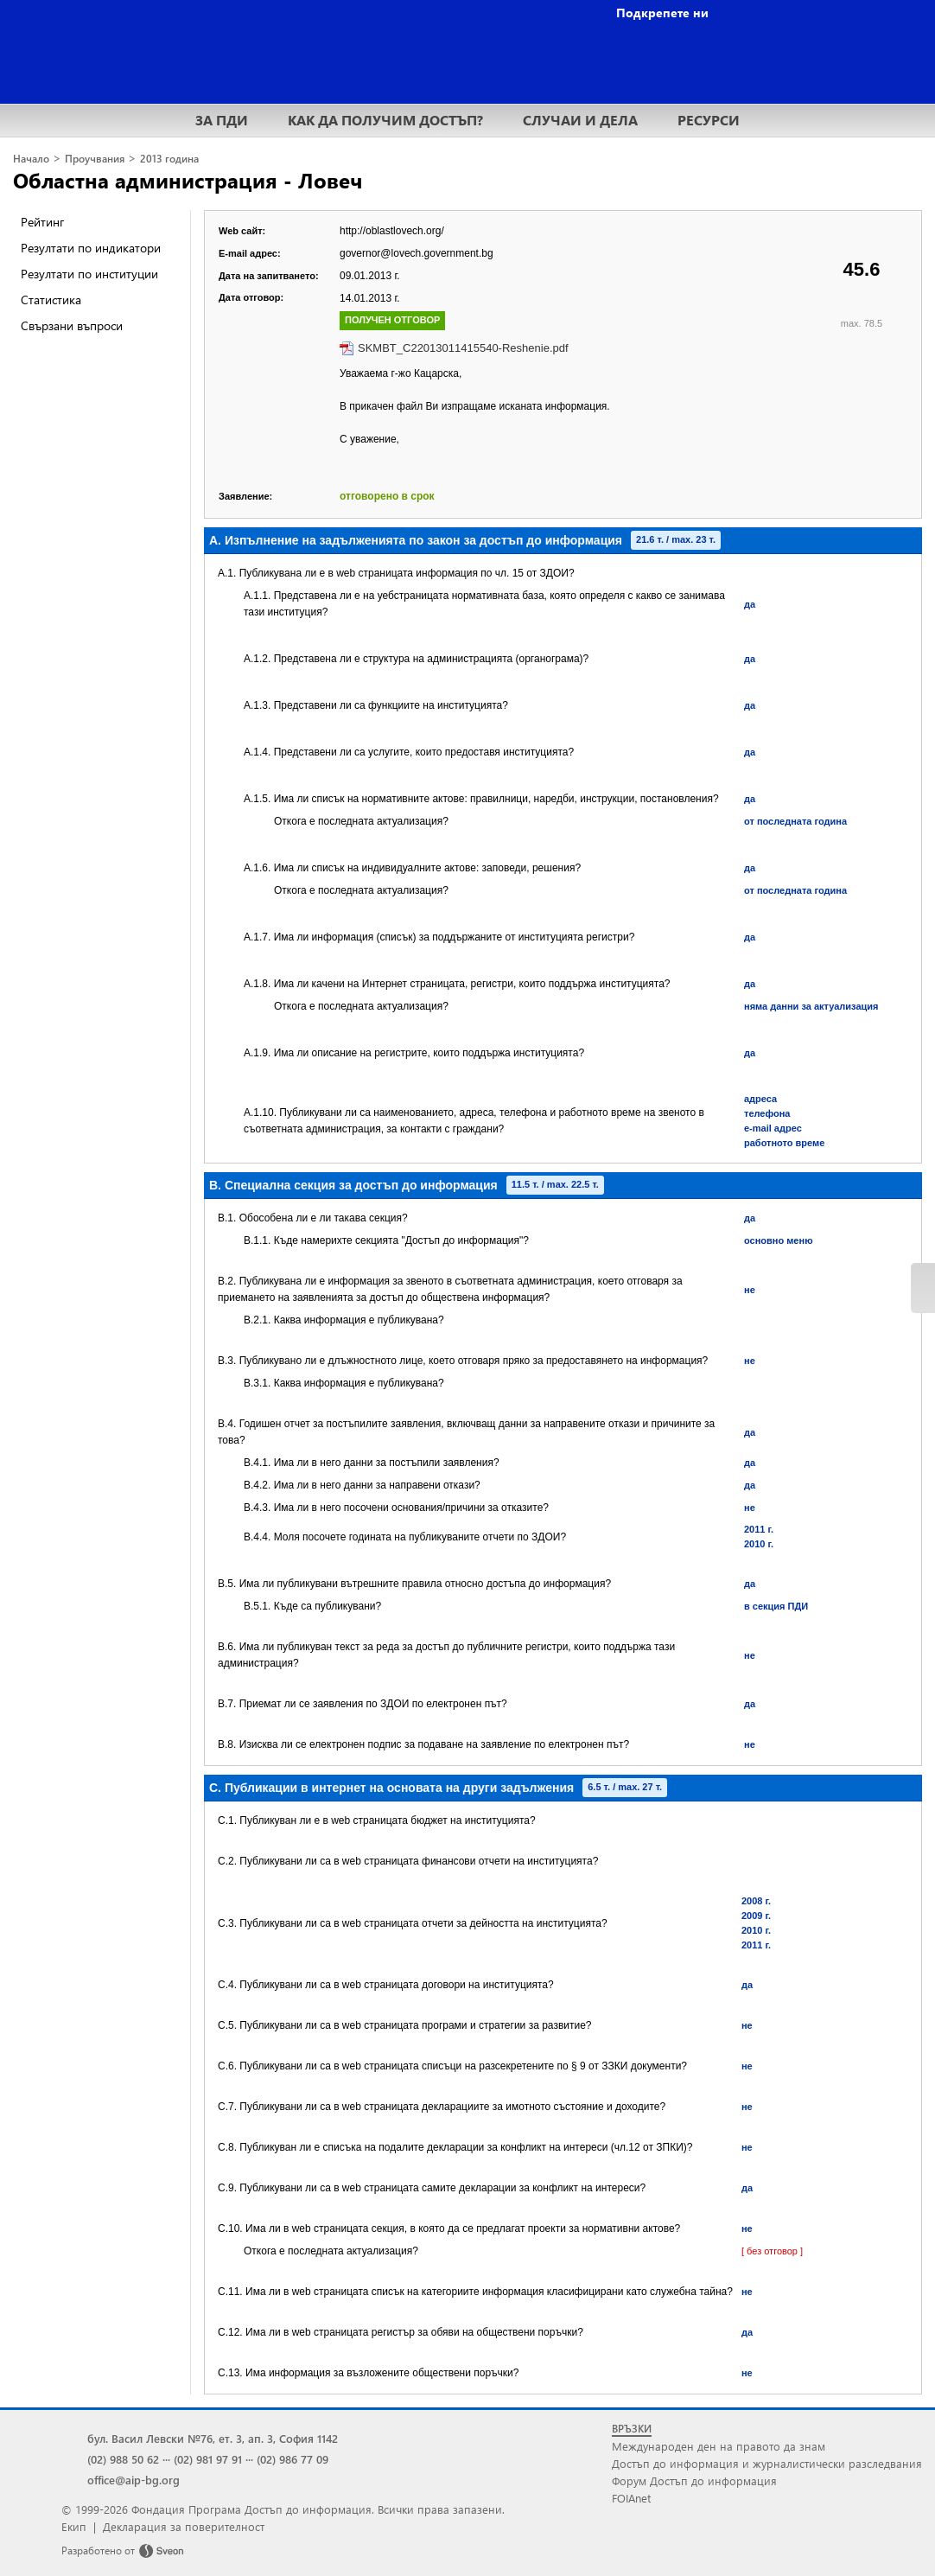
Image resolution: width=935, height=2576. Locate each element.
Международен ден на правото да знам (718, 2446)
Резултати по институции (89, 273)
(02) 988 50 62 (123, 2459)
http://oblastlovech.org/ (392, 231)
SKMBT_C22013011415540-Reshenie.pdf (463, 347)
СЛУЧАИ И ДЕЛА (580, 120)
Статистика (51, 299)
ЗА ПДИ (221, 120)
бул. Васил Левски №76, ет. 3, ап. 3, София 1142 (212, 2438)
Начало (31, 158)
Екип (73, 2526)
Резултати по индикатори (91, 247)
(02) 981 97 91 (208, 2459)
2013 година (169, 158)
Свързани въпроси (72, 325)
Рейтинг (42, 222)
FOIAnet (631, 2497)
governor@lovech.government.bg (416, 253)
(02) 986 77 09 (292, 2459)
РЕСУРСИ (708, 120)
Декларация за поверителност (183, 2526)
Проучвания (94, 158)
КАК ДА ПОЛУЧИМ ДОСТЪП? (385, 120)
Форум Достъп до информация (694, 2480)
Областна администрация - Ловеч (187, 180)
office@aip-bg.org (133, 2479)
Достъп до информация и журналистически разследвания (767, 2463)
